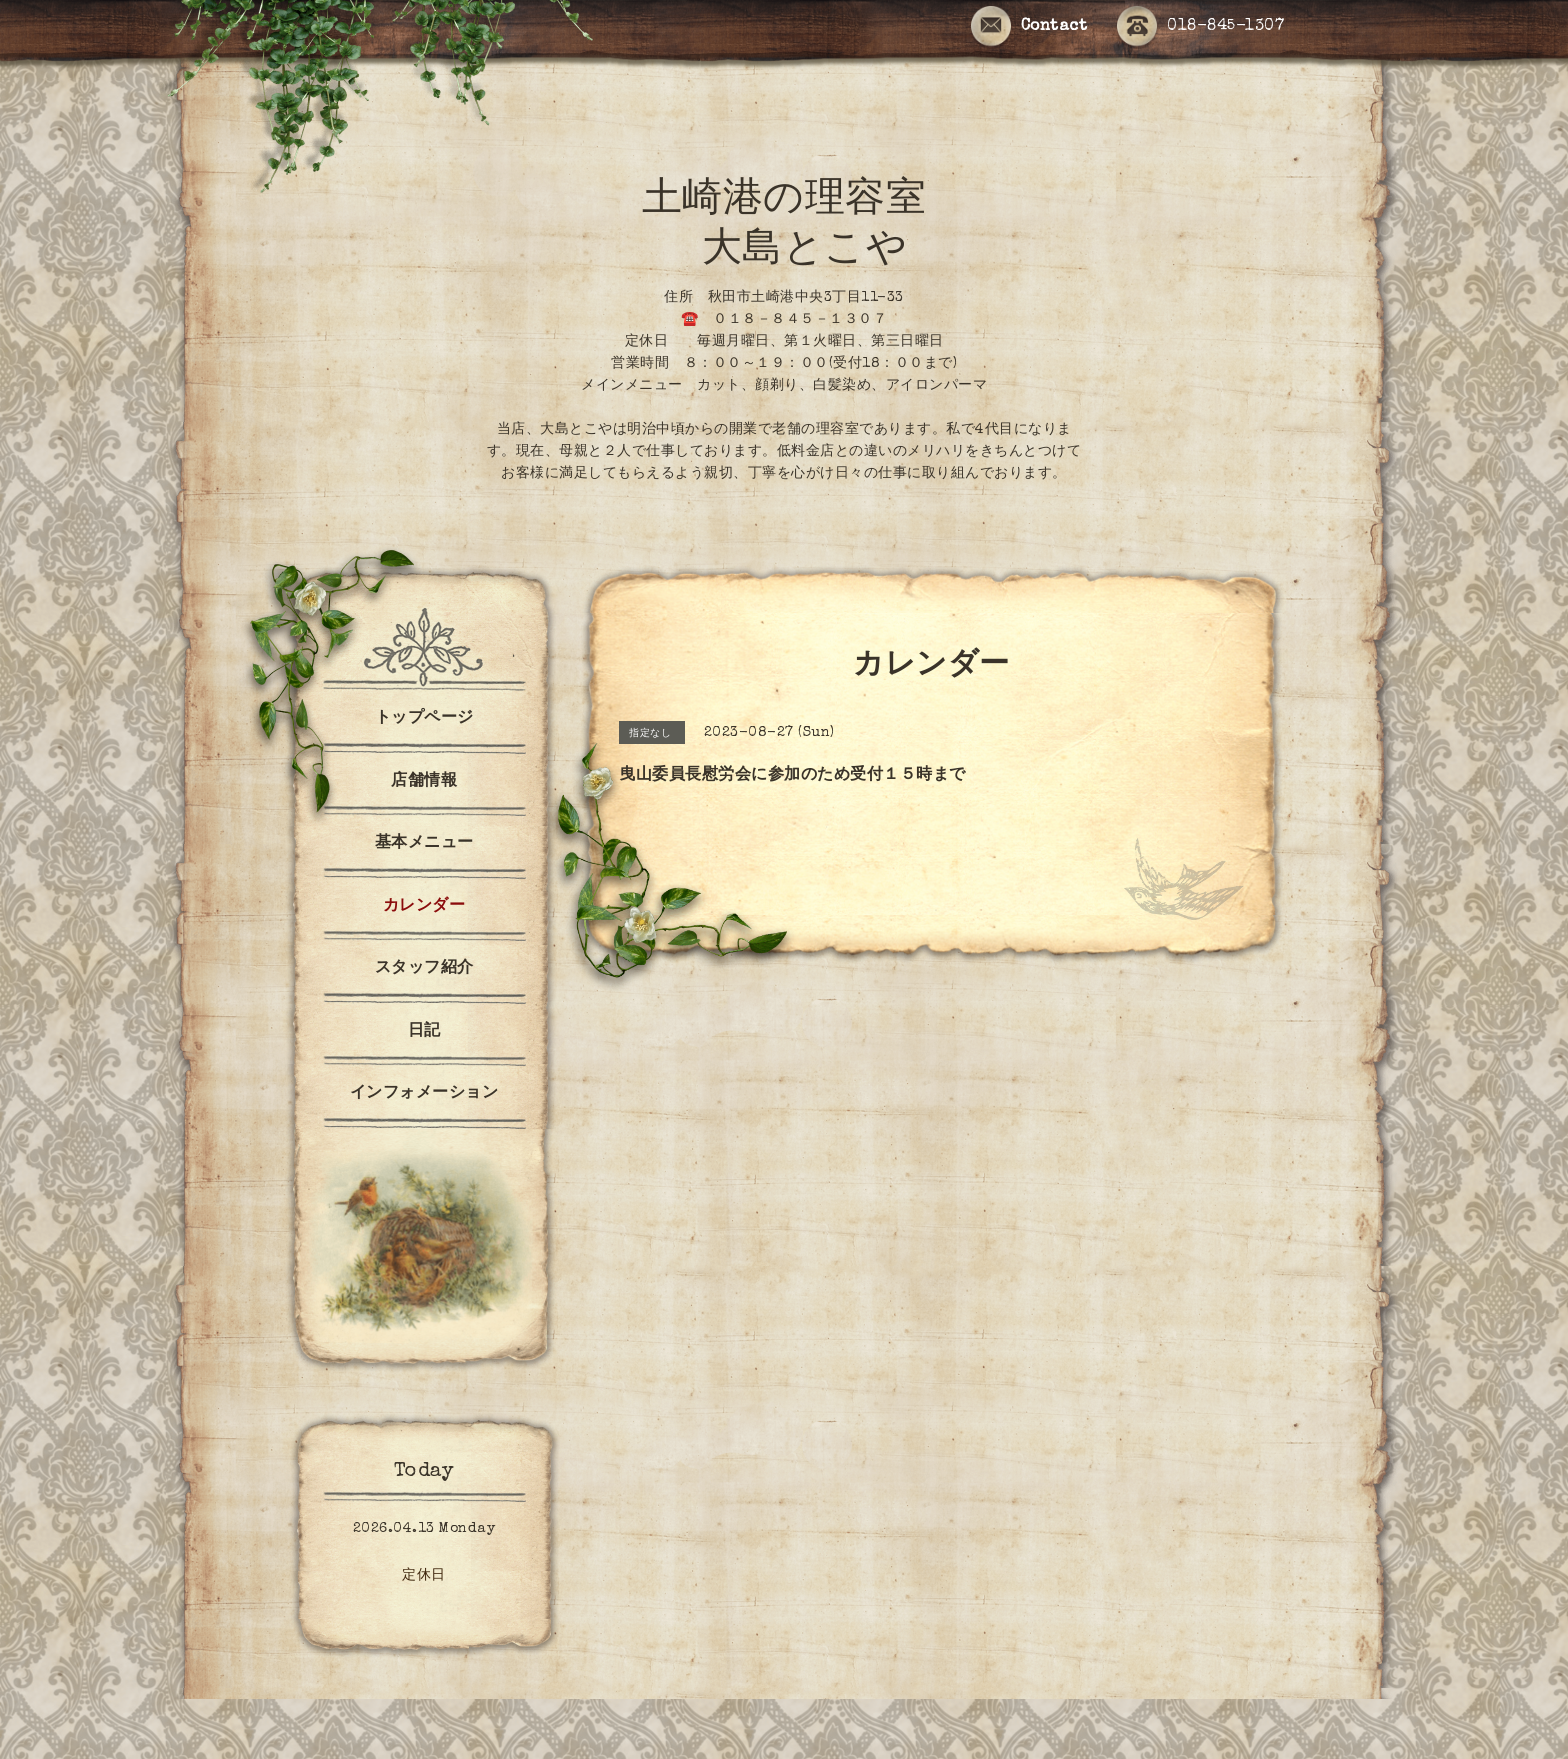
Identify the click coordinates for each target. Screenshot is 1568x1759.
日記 (424, 1032)
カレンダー (424, 907)
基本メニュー (424, 844)
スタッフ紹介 (424, 969)
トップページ (424, 719)
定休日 (424, 1576)
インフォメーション (424, 1094)
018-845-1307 (1200, 27)
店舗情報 (424, 782)
